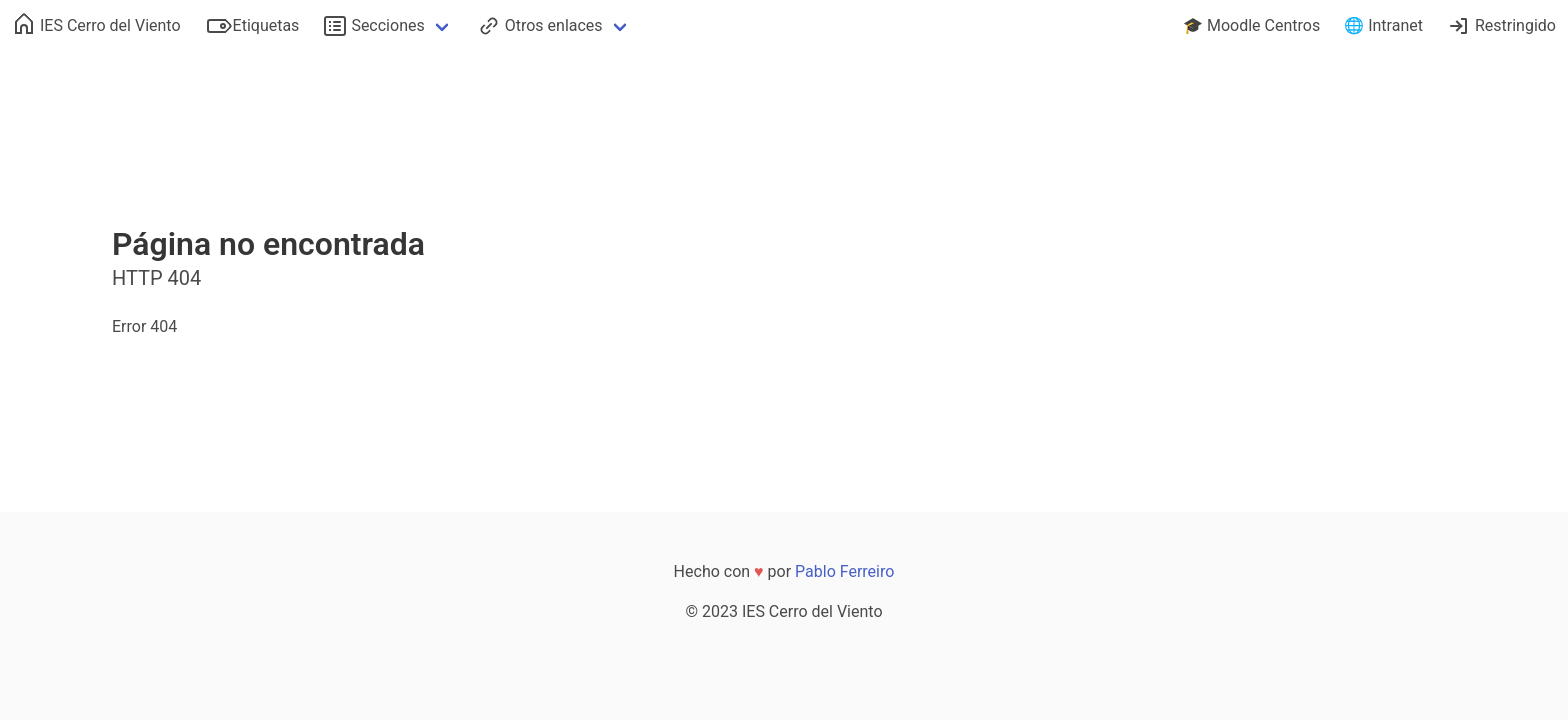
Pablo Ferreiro (844, 571)
